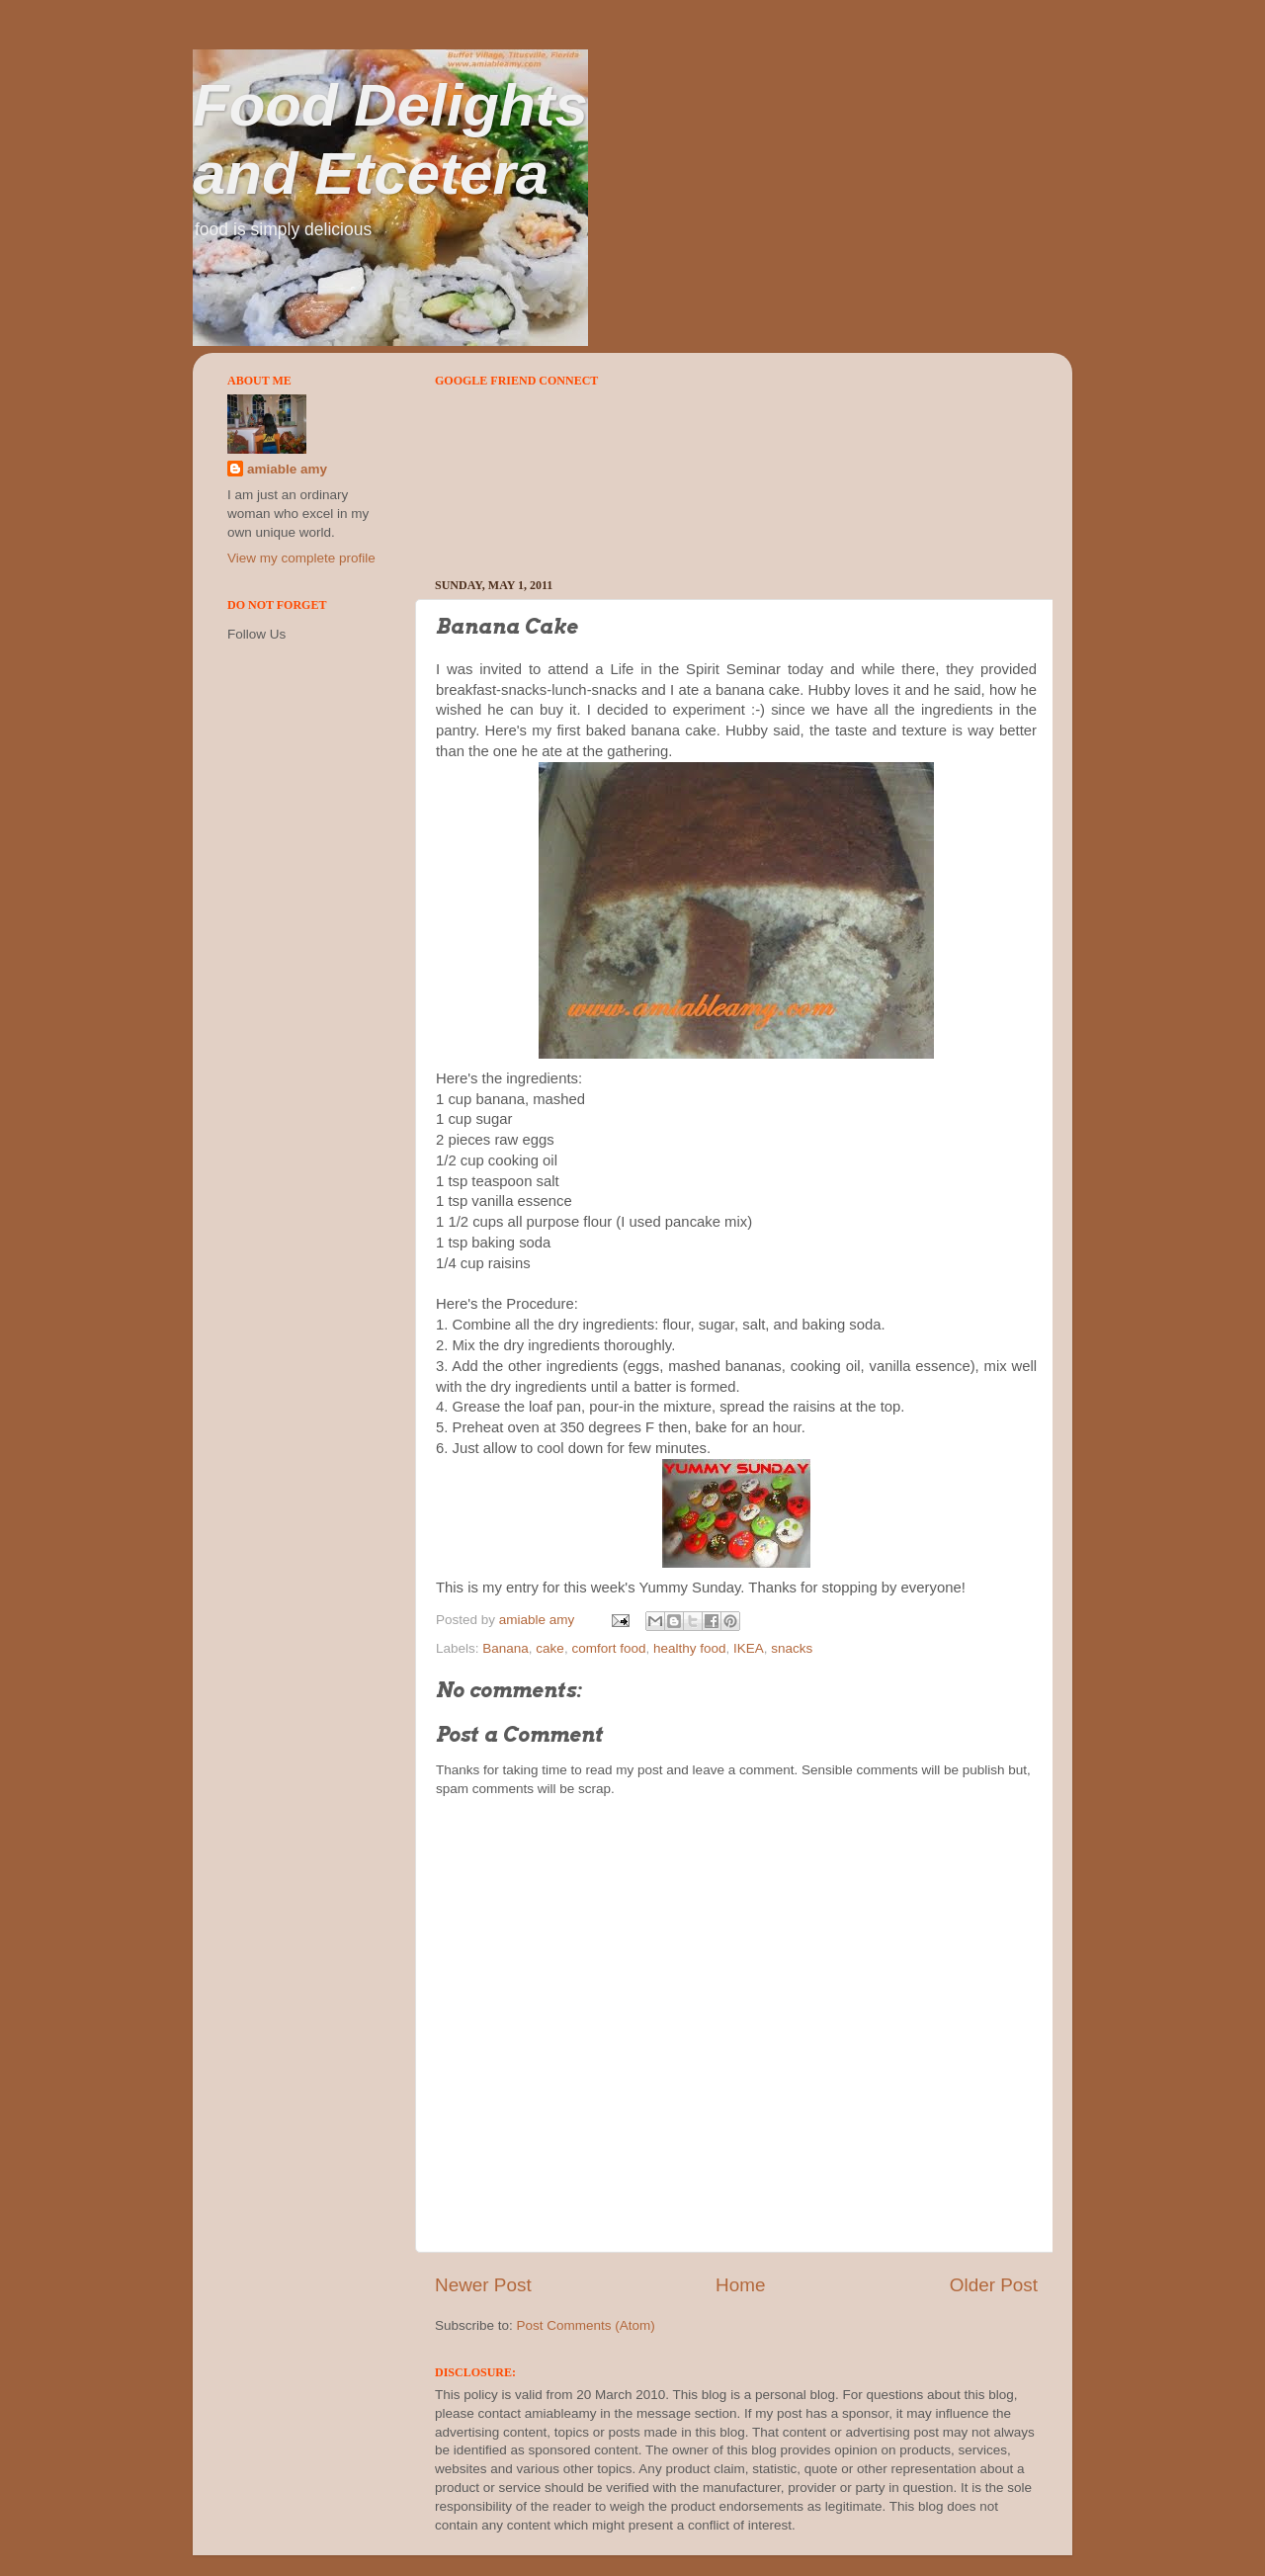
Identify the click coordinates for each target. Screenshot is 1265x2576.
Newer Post (483, 2285)
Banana (505, 1648)
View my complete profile (301, 558)
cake (550, 1648)
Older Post (994, 2285)
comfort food (608, 1648)
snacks (791, 1648)
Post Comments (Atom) (586, 2325)
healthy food (689, 1648)
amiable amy (287, 469)
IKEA (748, 1648)
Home (740, 2285)
